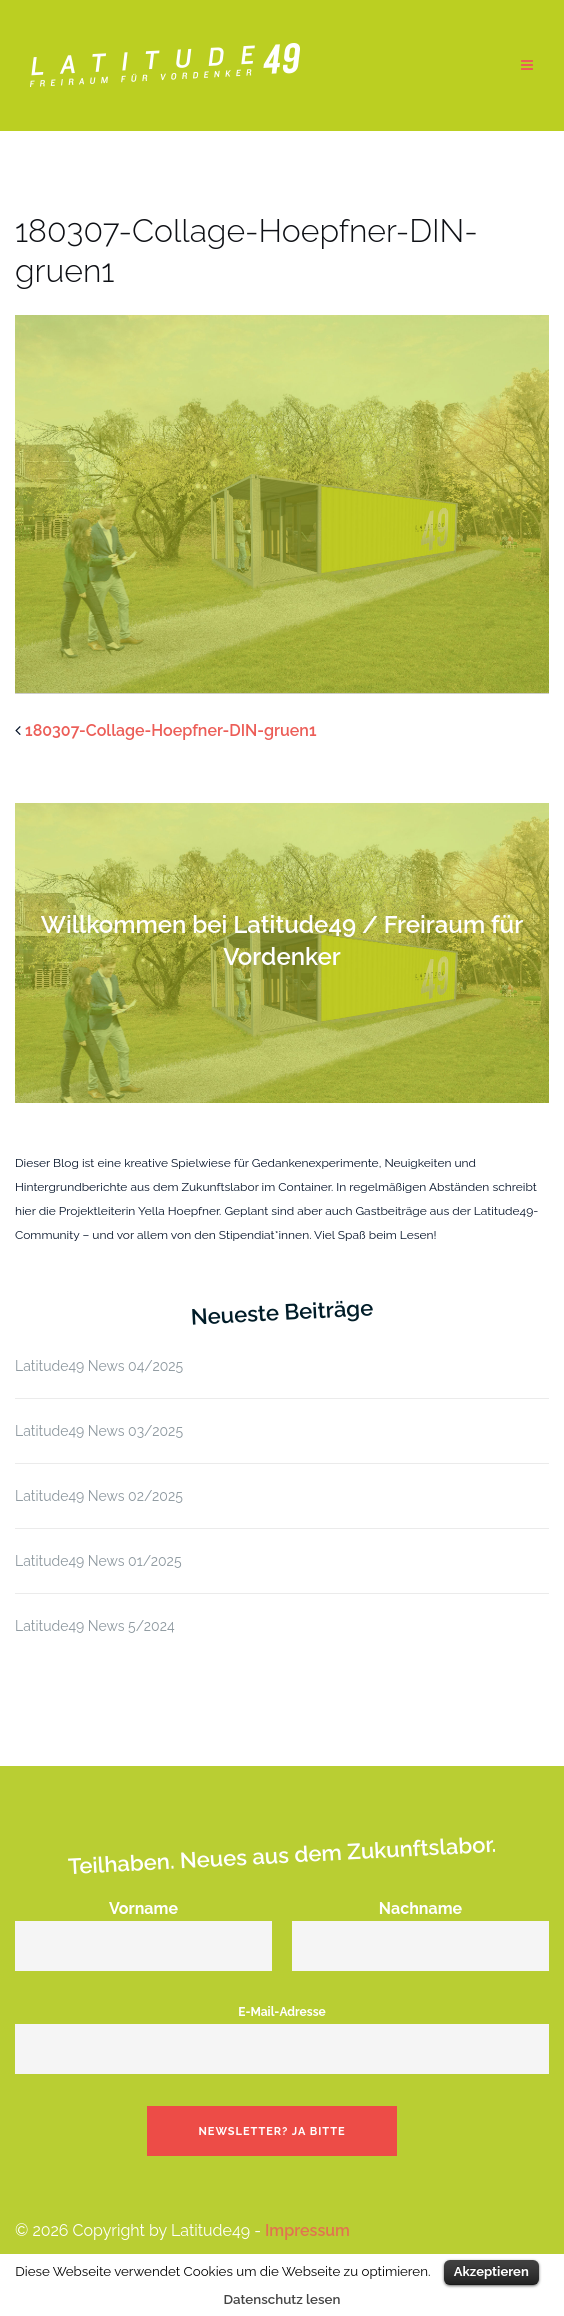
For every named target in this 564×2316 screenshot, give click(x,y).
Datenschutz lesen (282, 2299)
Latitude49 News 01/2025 (98, 1561)
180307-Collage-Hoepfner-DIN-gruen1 (170, 730)
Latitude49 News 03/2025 (99, 1431)
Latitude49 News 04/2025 (99, 1366)
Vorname (143, 1927)
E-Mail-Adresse (282, 2031)
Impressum (307, 2230)
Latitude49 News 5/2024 (95, 1626)
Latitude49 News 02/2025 (99, 1496)
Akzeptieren (491, 2271)
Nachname (420, 1927)
